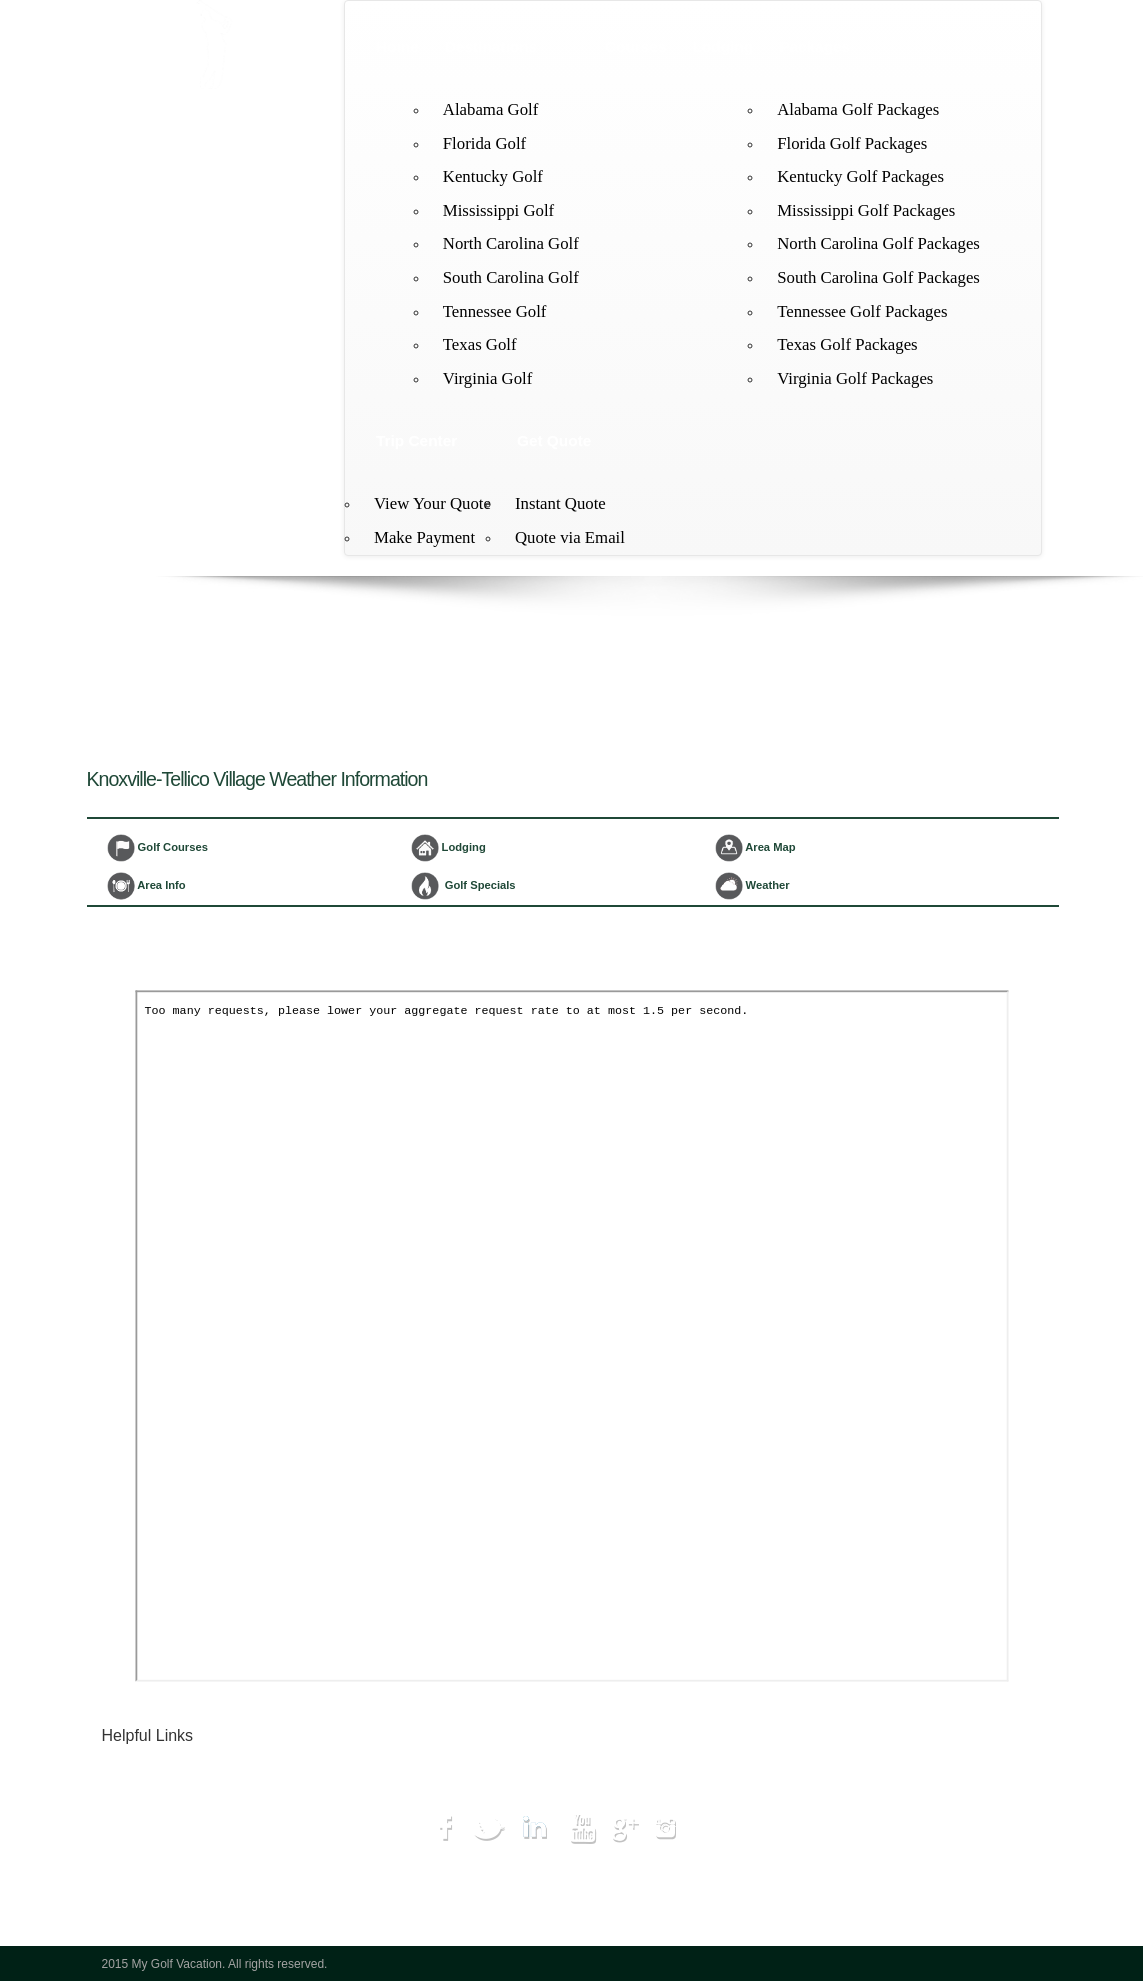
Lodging (722, 46)
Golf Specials (463, 886)
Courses (636, 46)
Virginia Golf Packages (855, 378)
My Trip (143, 1879)
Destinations (491, 46)
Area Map (755, 848)
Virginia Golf (488, 378)
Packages (814, 46)
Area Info (146, 886)
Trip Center (416, 440)
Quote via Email (570, 537)
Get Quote (554, 440)
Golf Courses (157, 848)
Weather (752, 886)
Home (397, 46)
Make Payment (424, 537)
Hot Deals (150, 1856)
